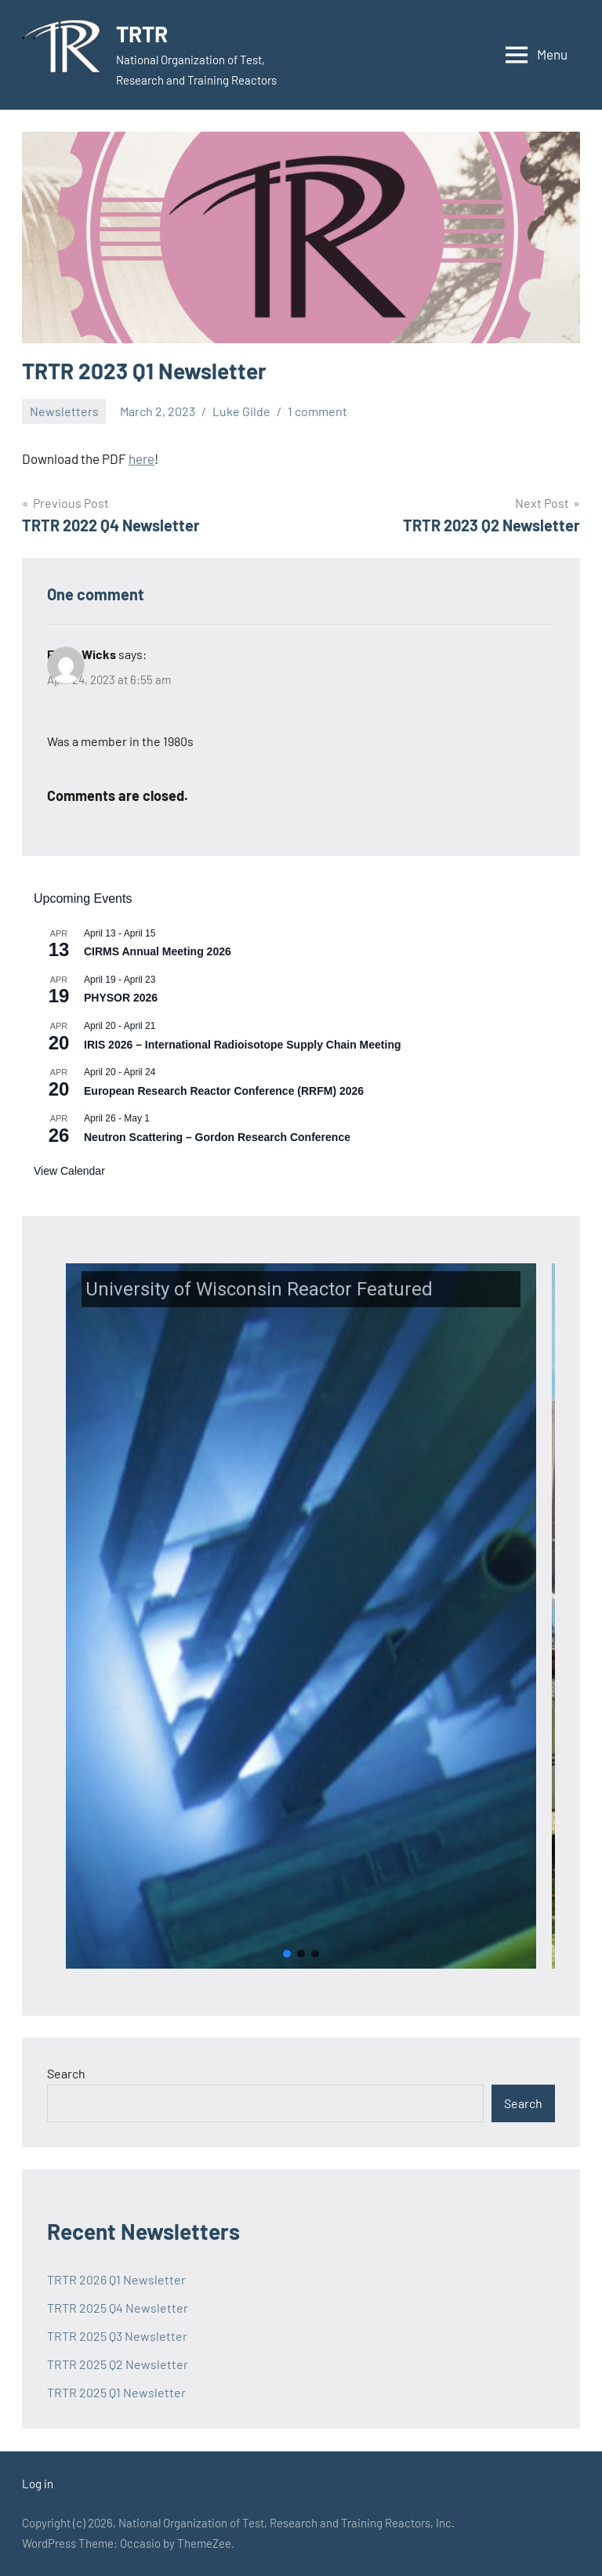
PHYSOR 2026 (121, 997)
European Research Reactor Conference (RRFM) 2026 (224, 1091)
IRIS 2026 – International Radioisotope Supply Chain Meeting (242, 1044)
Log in (37, 2483)
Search (66, 2073)
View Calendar (69, 1171)
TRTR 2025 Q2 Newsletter (117, 2364)
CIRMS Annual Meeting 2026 (157, 951)
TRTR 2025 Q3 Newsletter (117, 2335)
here (141, 458)
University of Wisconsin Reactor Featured (259, 1289)
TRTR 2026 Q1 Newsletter (116, 2279)
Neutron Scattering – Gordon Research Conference (217, 1137)
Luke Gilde (241, 411)
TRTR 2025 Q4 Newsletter (117, 2307)
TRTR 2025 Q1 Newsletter (116, 2392)
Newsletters (64, 411)
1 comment (317, 411)
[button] (301, 1616)
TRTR (142, 33)
